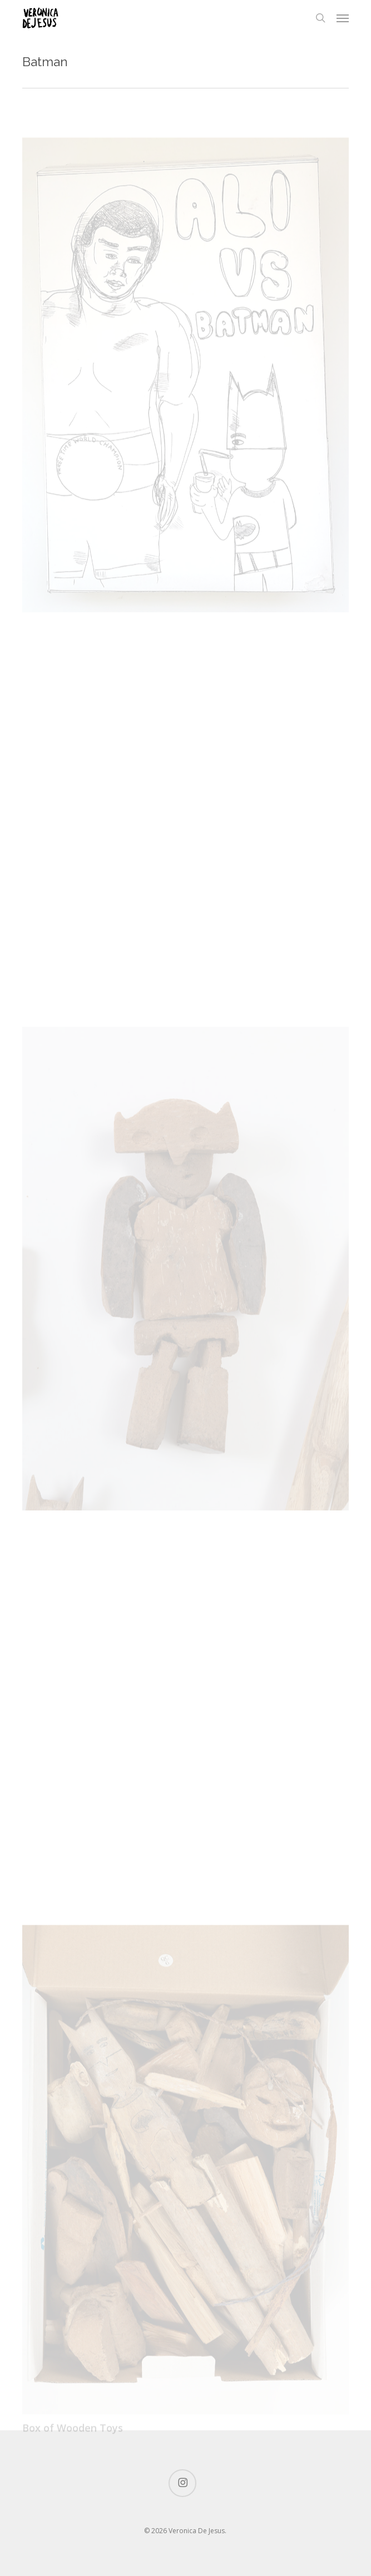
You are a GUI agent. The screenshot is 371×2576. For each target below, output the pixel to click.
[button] (343, 17)
